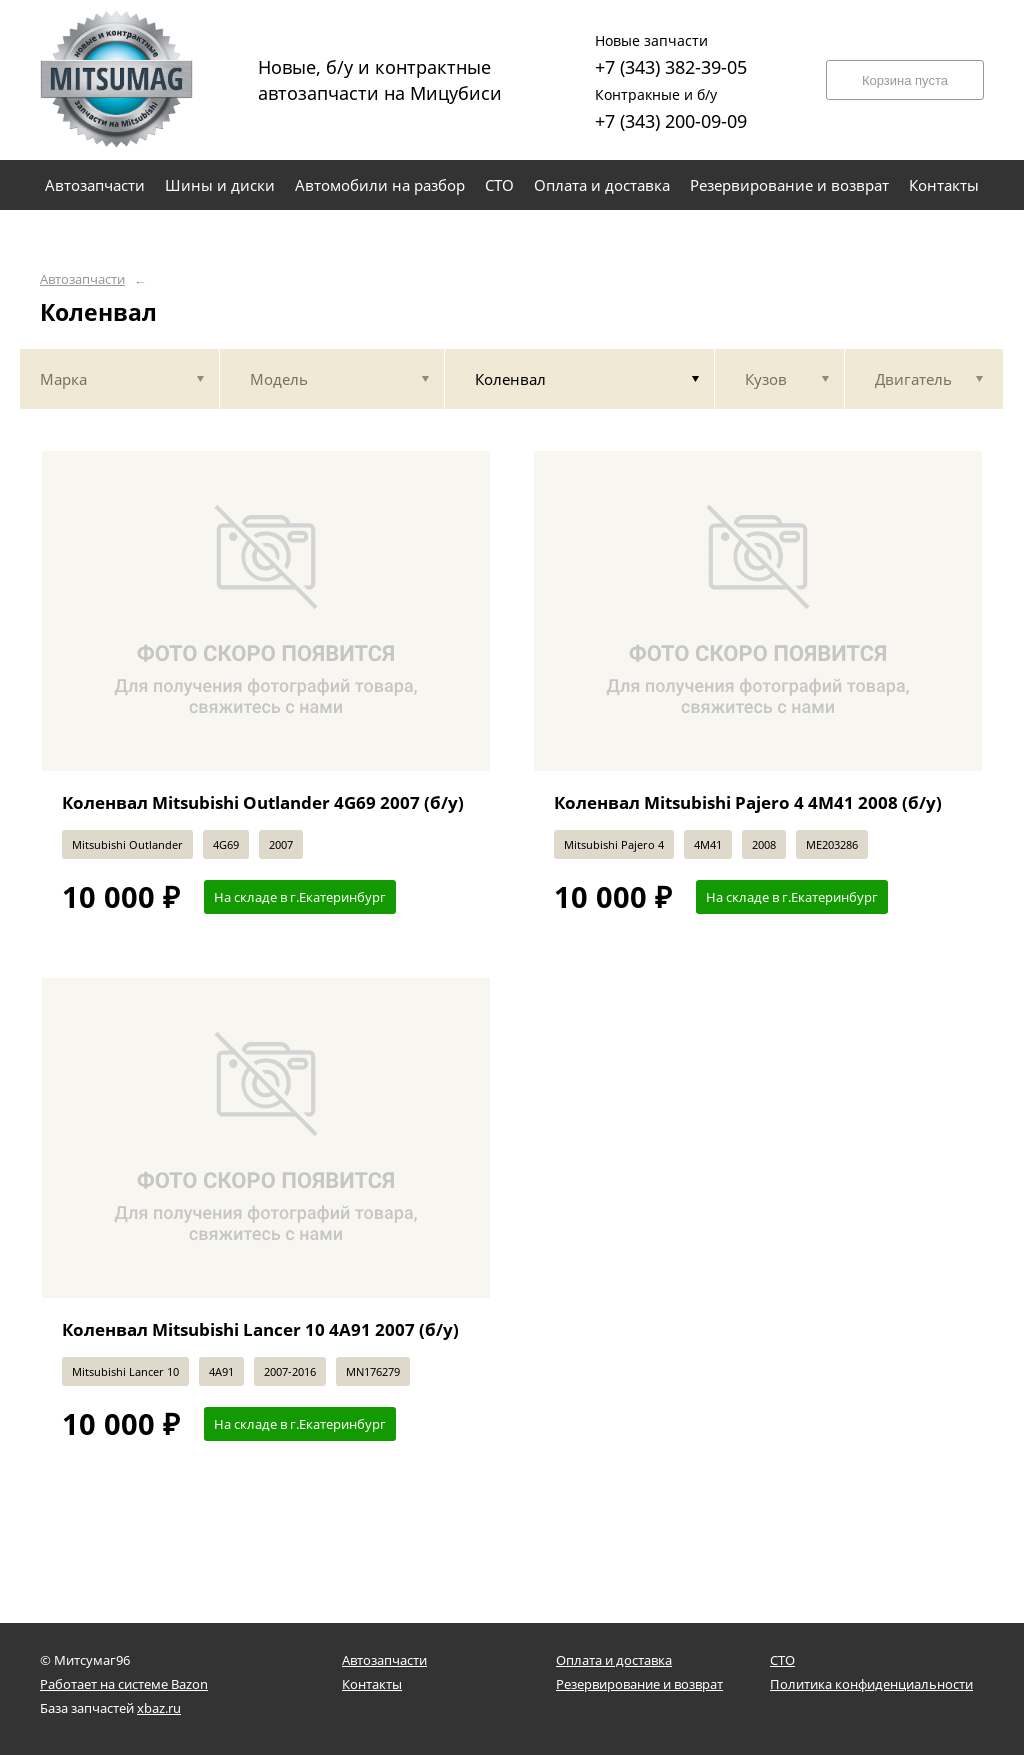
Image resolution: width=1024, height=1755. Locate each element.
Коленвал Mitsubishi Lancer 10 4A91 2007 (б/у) (260, 1329)
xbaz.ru (159, 1708)
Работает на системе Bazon (124, 1684)
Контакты (372, 1684)
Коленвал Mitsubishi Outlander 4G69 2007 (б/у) (263, 802)
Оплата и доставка (614, 1660)
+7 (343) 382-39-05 (671, 52)
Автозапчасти (82, 279)
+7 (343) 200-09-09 (671, 106)
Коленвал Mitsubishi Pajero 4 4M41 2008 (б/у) (748, 802)
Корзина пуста (905, 80)
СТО (782, 1660)
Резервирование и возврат (639, 1684)
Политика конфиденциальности (871, 1684)
